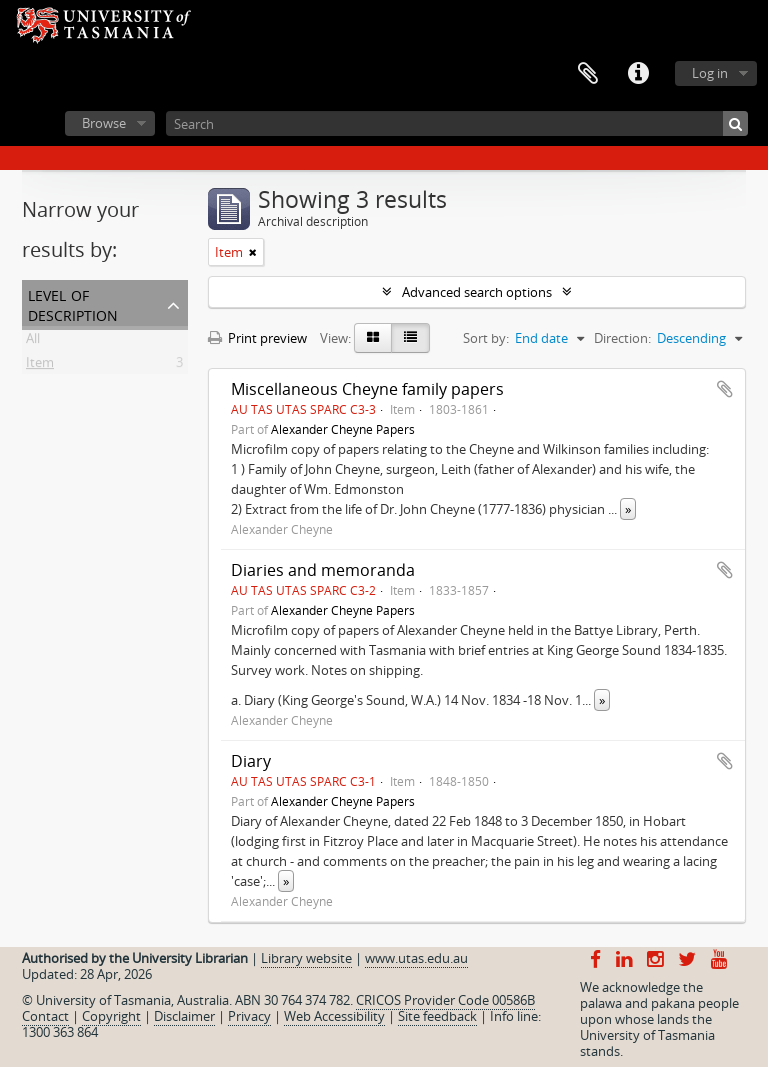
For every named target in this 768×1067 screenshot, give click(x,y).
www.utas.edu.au (416, 958)
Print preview (257, 338)
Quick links (638, 74)
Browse (104, 123)
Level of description (73, 303)
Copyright (111, 1016)
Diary (251, 761)
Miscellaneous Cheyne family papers (367, 389)
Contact (45, 1016)
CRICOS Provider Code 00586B (445, 1000)
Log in (710, 73)
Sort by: (486, 338)
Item (40, 366)
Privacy (249, 1016)
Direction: (622, 338)
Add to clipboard (725, 389)
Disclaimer (184, 1016)
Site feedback (437, 1016)
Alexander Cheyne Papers (343, 429)
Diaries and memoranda (323, 570)
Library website (306, 958)
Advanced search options (477, 292)
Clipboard (588, 74)
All (33, 342)
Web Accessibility (334, 1016)
